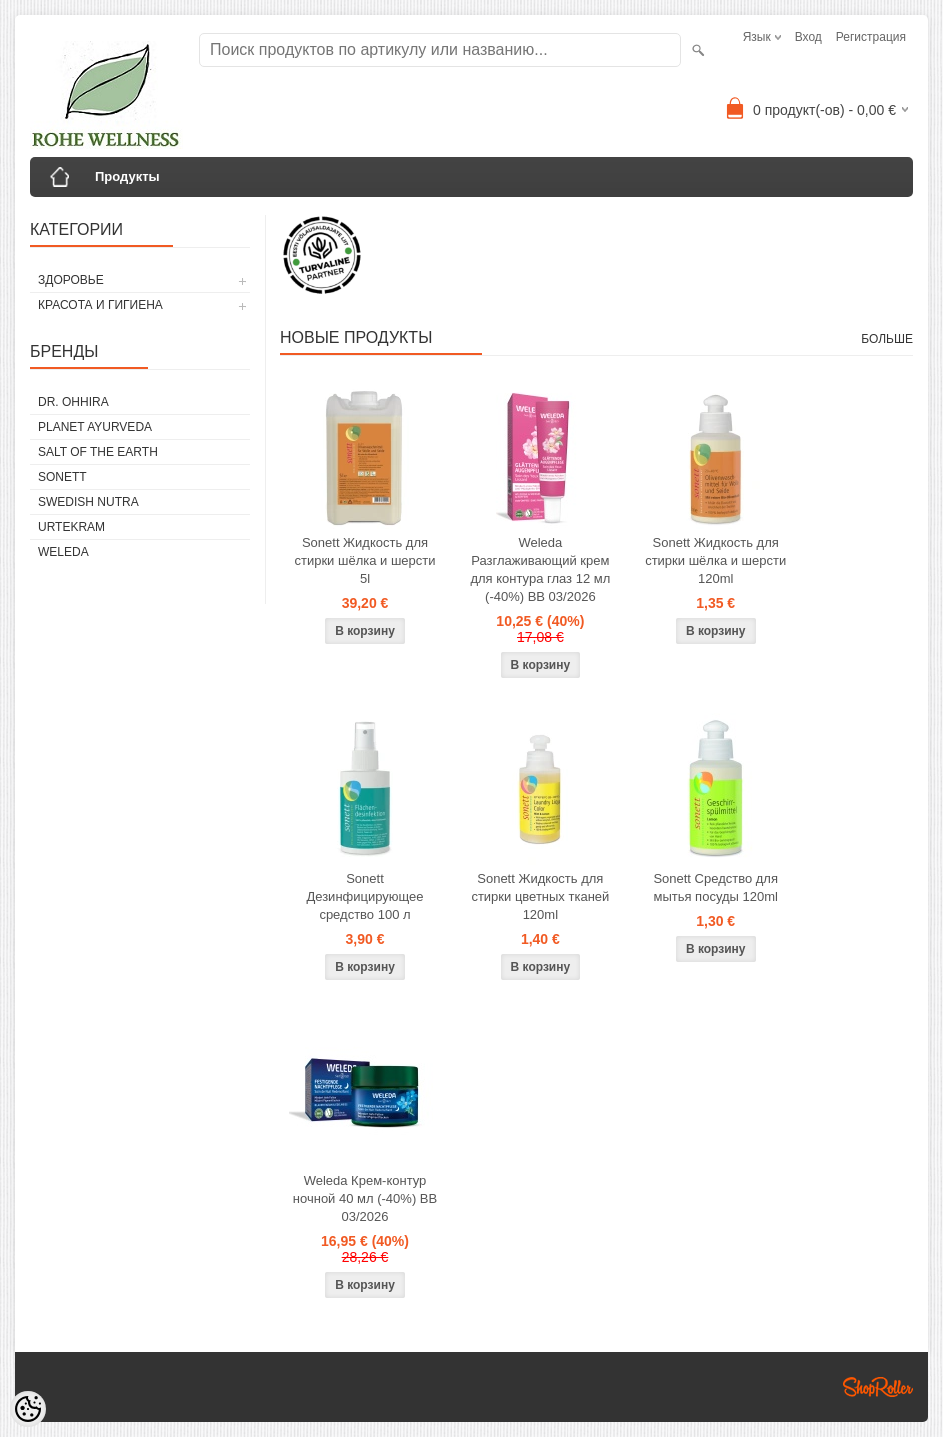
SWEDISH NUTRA (88, 502)
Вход (808, 37)
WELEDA (63, 552)
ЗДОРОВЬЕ (71, 280)
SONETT (62, 477)
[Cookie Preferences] (28, 1409)
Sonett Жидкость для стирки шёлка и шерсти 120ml (715, 560)
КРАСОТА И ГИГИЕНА (100, 305)
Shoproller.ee (878, 1387)
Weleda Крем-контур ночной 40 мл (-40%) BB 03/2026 (365, 1198)
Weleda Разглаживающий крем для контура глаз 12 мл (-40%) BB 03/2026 (540, 569)
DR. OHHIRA (73, 402)
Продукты (127, 176)
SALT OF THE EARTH (98, 452)
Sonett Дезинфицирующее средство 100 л (364, 896)
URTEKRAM (71, 527)
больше (887, 339)
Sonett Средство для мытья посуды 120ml (715, 887)
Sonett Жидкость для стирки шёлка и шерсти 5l (364, 560)
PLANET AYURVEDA (95, 427)
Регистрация (871, 37)
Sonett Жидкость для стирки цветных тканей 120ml (540, 896)
